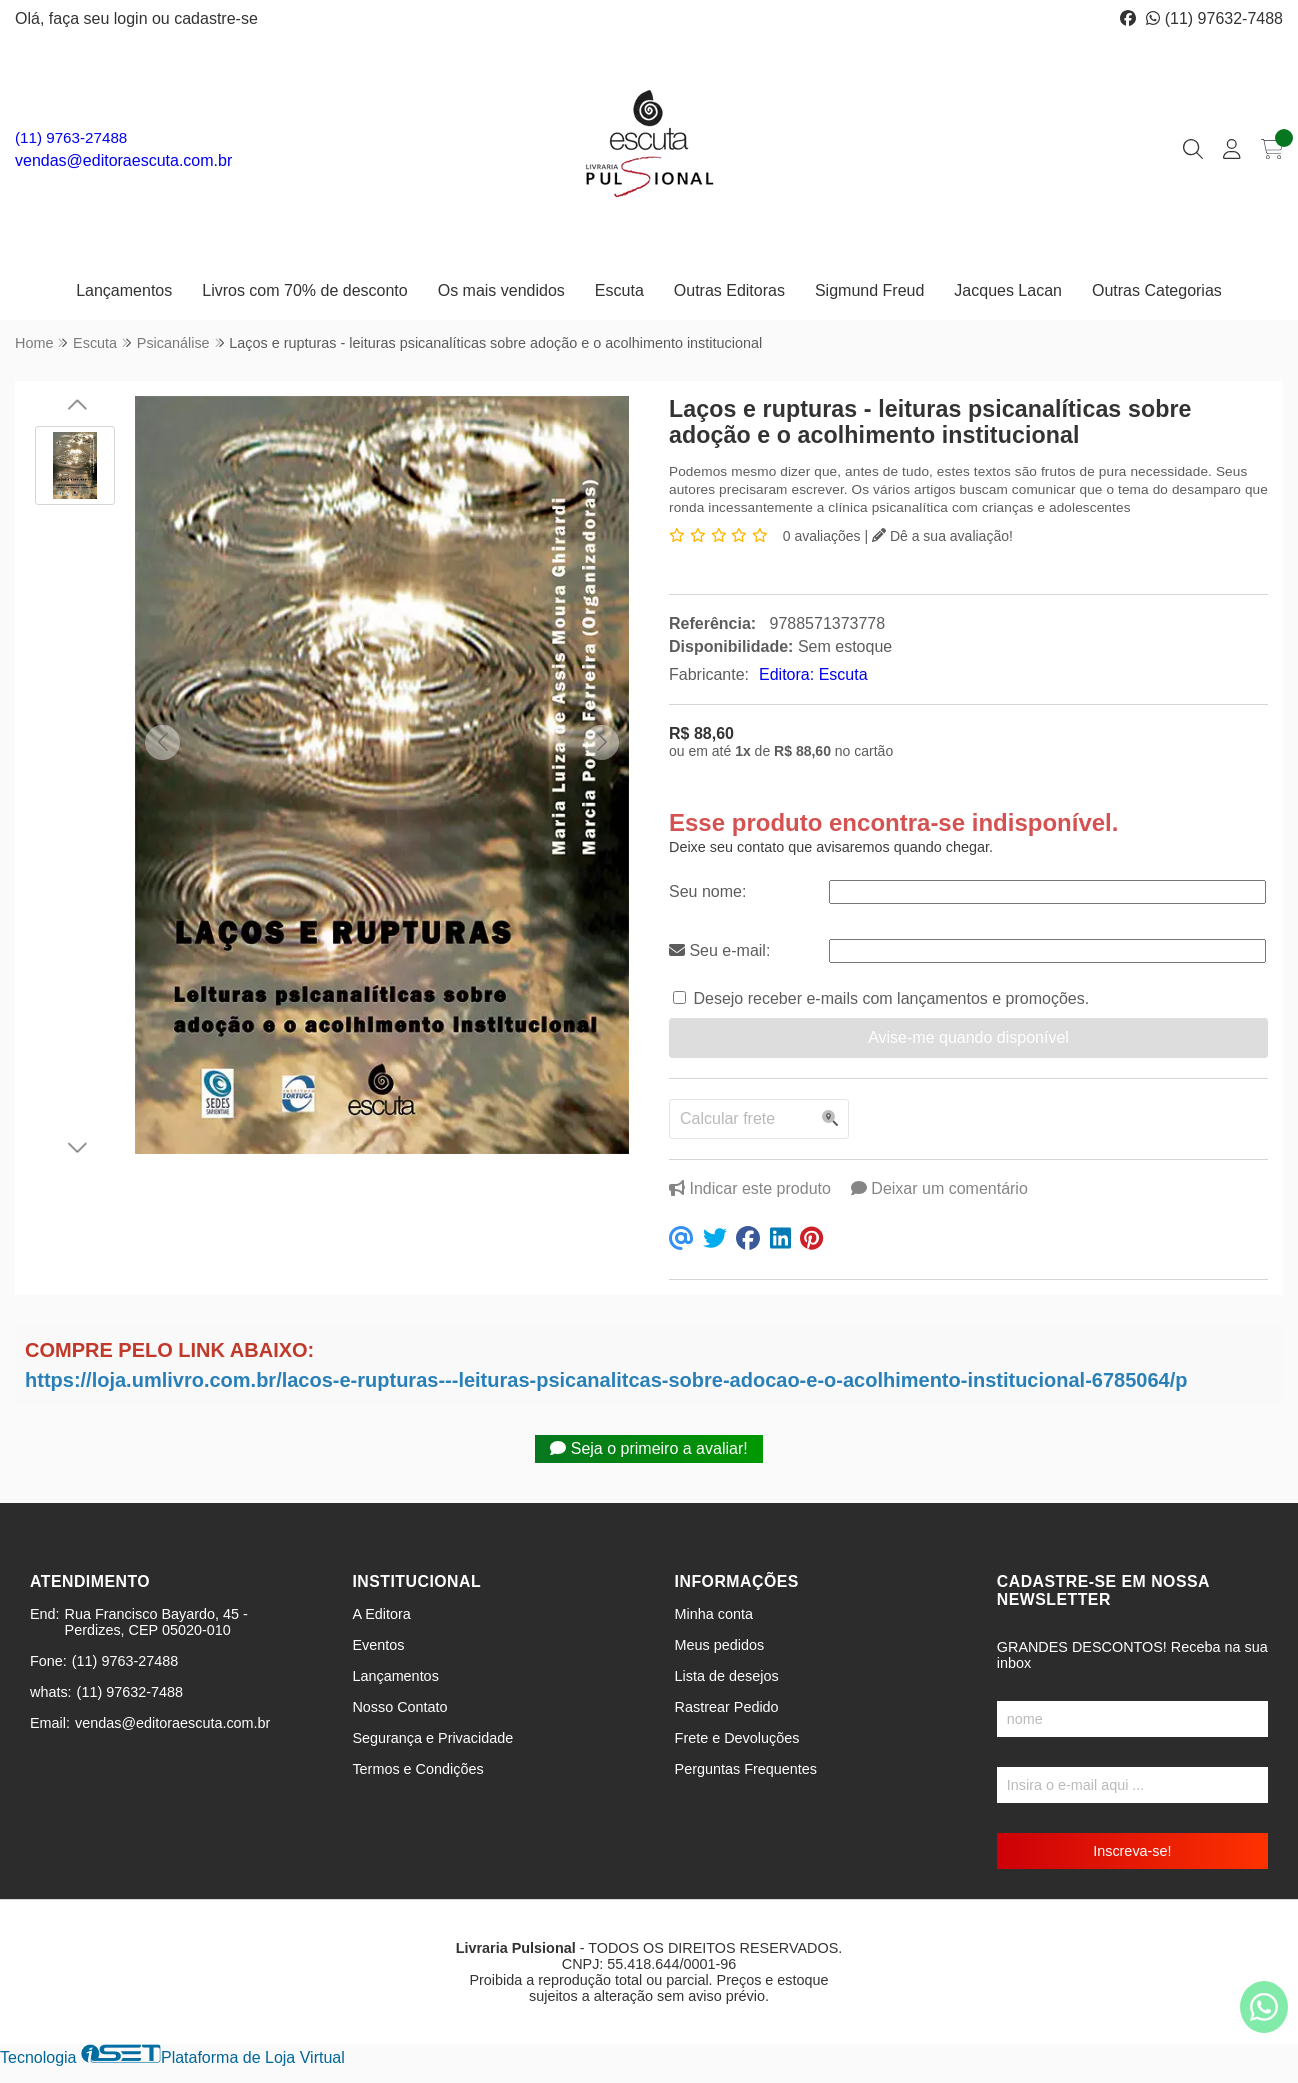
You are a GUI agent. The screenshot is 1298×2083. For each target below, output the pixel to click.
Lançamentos (124, 290)
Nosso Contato (399, 1707)
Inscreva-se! (1132, 1851)
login (133, 18)
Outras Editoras (729, 290)
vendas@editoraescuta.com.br (123, 160)
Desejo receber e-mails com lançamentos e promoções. (891, 998)
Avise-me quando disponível (968, 1037)
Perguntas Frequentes (746, 1769)
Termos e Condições (417, 1769)
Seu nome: (707, 891)
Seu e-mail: (719, 950)
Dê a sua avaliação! (942, 536)
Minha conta (714, 1614)
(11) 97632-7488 (1214, 18)
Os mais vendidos (501, 290)
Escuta (619, 290)
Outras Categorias (1157, 290)
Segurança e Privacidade (432, 1738)
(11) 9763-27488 (71, 137)
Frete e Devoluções (737, 1738)
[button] (162, 742)
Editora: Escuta (813, 674)
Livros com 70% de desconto (304, 290)
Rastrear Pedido (727, 1707)
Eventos (378, 1645)
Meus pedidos (720, 1645)
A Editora (381, 1614)
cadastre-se (216, 18)
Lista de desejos (727, 1676)
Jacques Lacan (1008, 290)
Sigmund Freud (869, 290)
